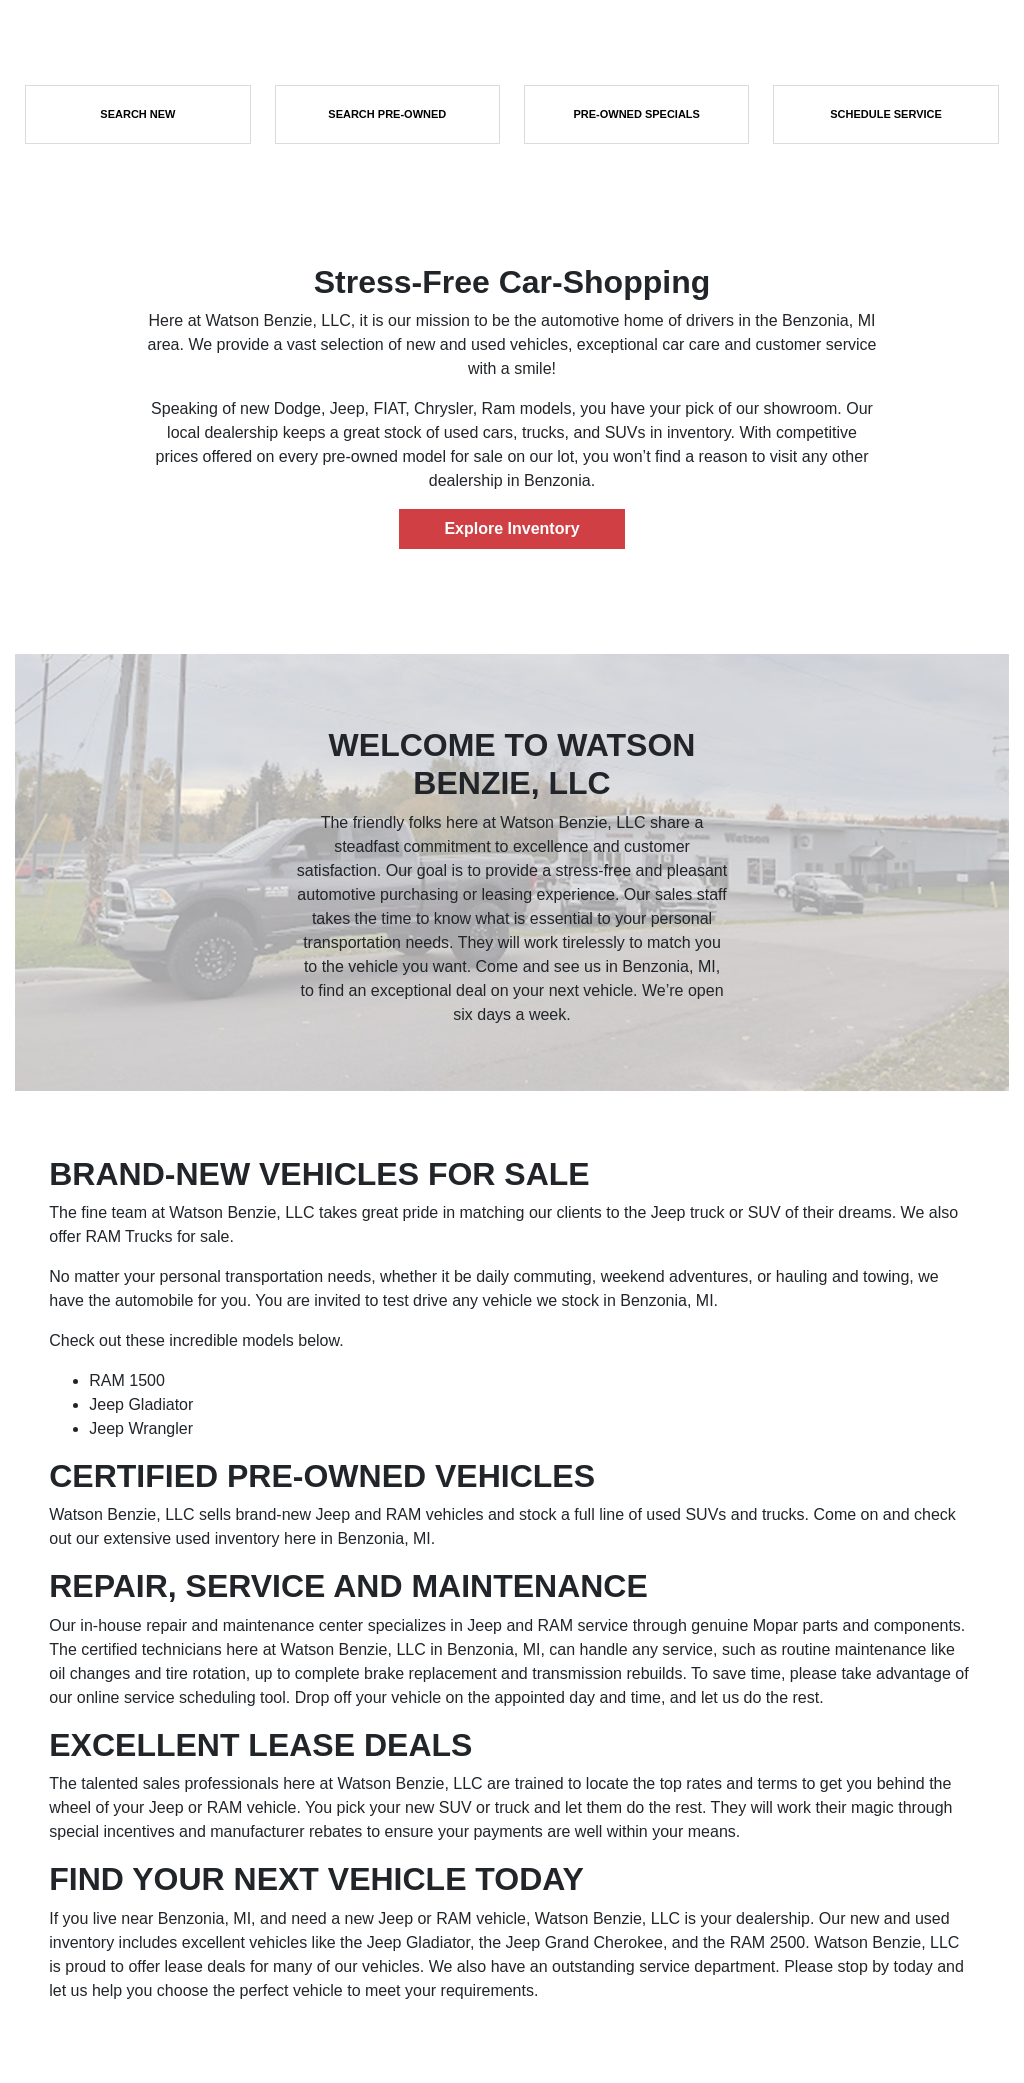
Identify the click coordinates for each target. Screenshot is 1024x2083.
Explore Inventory (511, 528)
